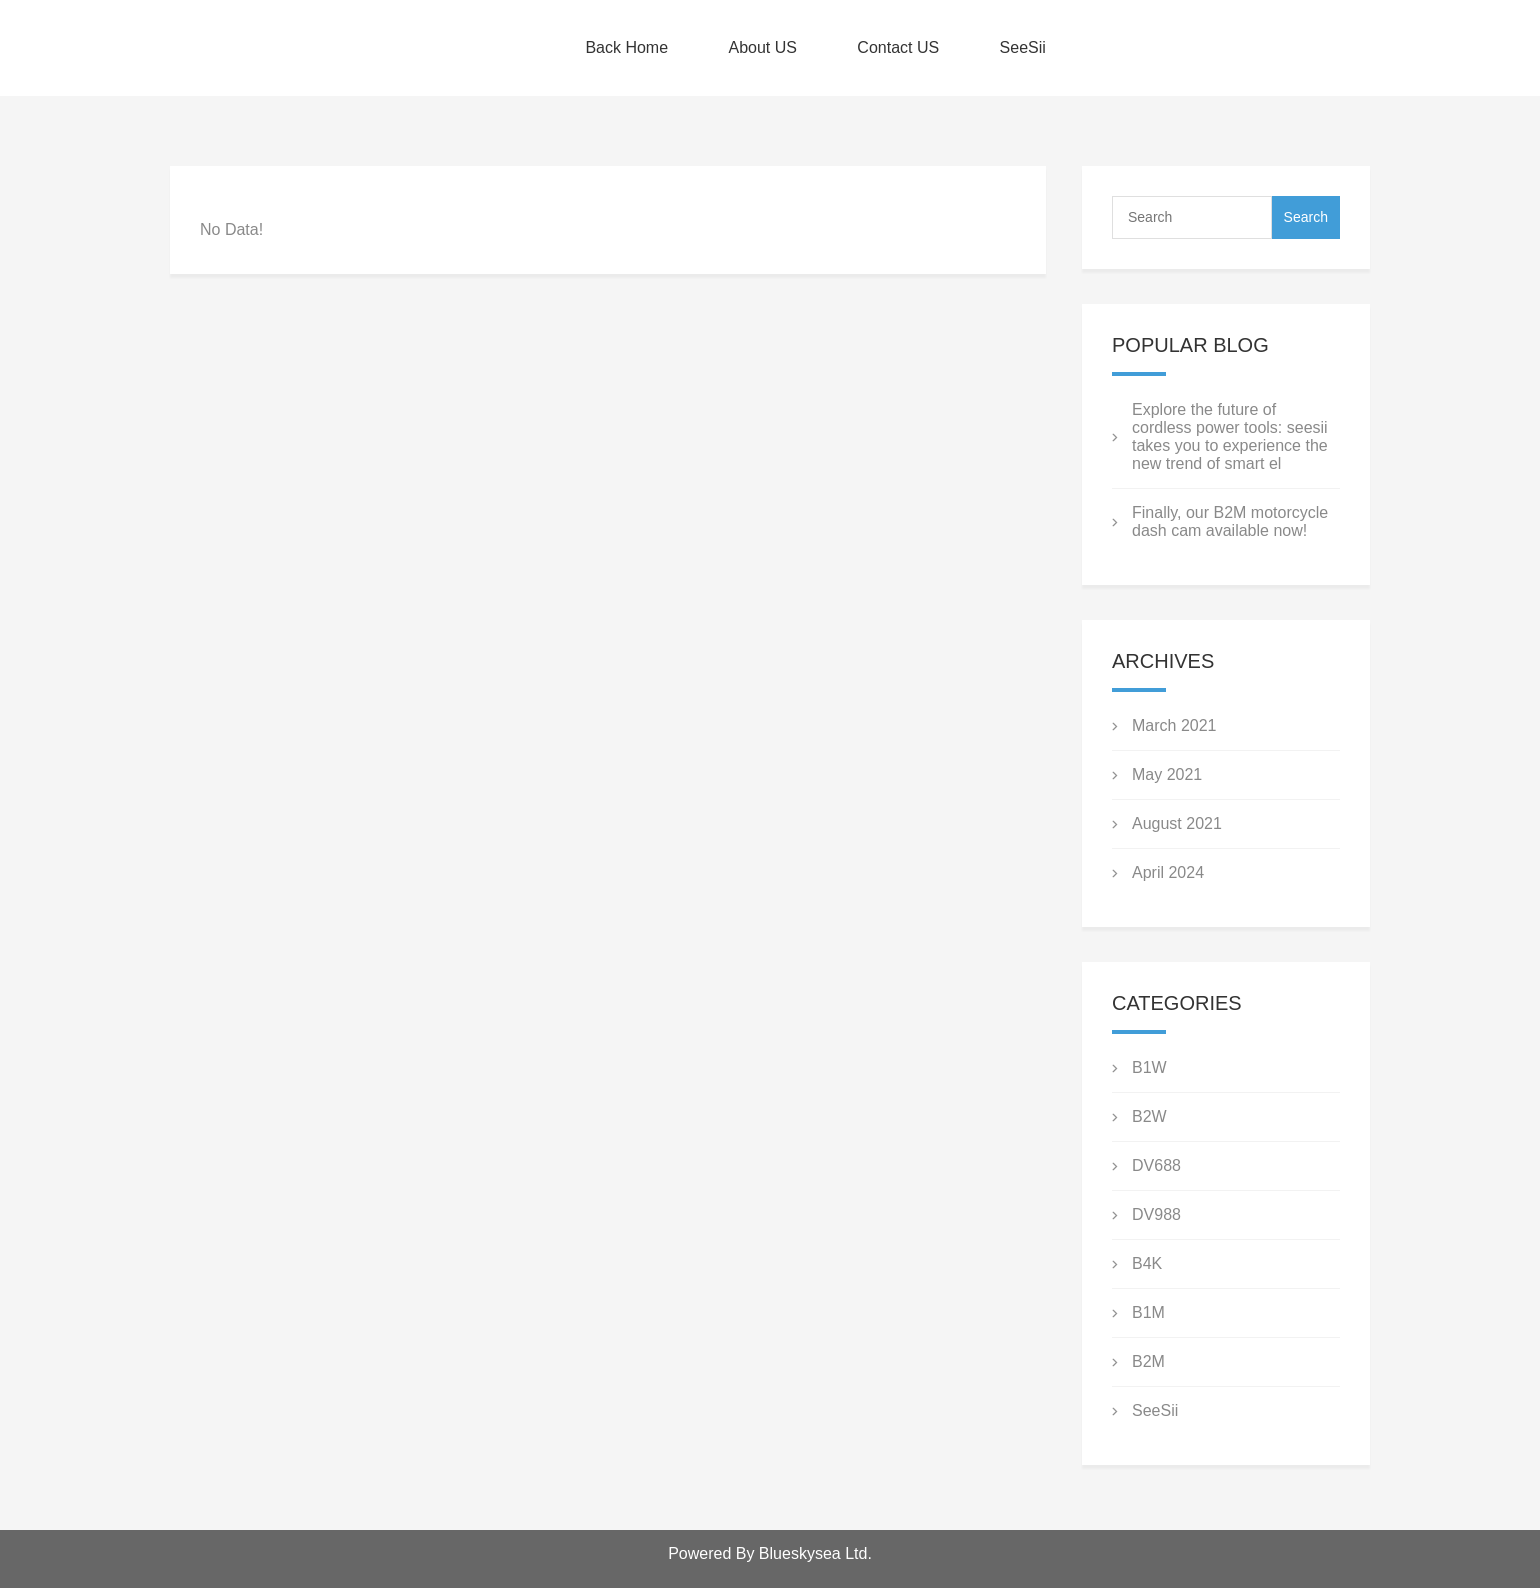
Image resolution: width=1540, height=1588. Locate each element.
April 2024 (1168, 872)
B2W (1149, 1116)
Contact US (898, 47)
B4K (1147, 1263)
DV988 (1156, 1214)
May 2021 (1167, 774)
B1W (1149, 1067)
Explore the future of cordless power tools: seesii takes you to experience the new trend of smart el (1230, 436)
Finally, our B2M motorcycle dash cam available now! (1230, 521)
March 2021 (1174, 725)
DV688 (1156, 1165)
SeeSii (1023, 47)
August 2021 (1177, 823)
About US (762, 47)
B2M (1148, 1361)
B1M (1148, 1312)
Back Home (626, 47)
